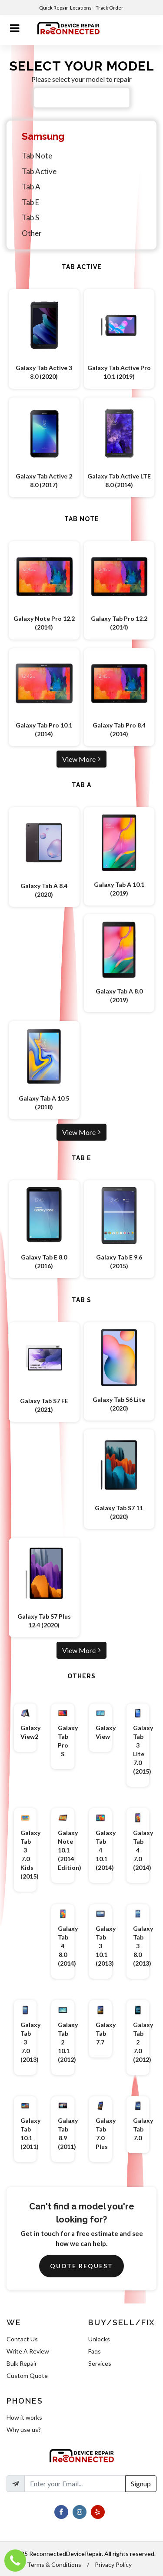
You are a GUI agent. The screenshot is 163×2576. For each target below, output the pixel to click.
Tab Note (37, 155)
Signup (141, 2483)
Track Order (110, 7)
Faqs (94, 2351)
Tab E (30, 202)
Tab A (31, 186)
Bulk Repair (22, 2363)
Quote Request (81, 2266)
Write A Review (28, 2351)
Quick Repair (53, 7)
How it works (24, 2417)
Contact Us (22, 2339)
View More (81, 759)
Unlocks (99, 2339)
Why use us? (24, 2429)
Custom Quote (27, 2375)
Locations (81, 7)
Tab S (30, 217)
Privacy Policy (113, 2564)
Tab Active (39, 171)
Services (99, 2363)
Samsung (43, 136)
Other (32, 233)
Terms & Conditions (54, 2564)
